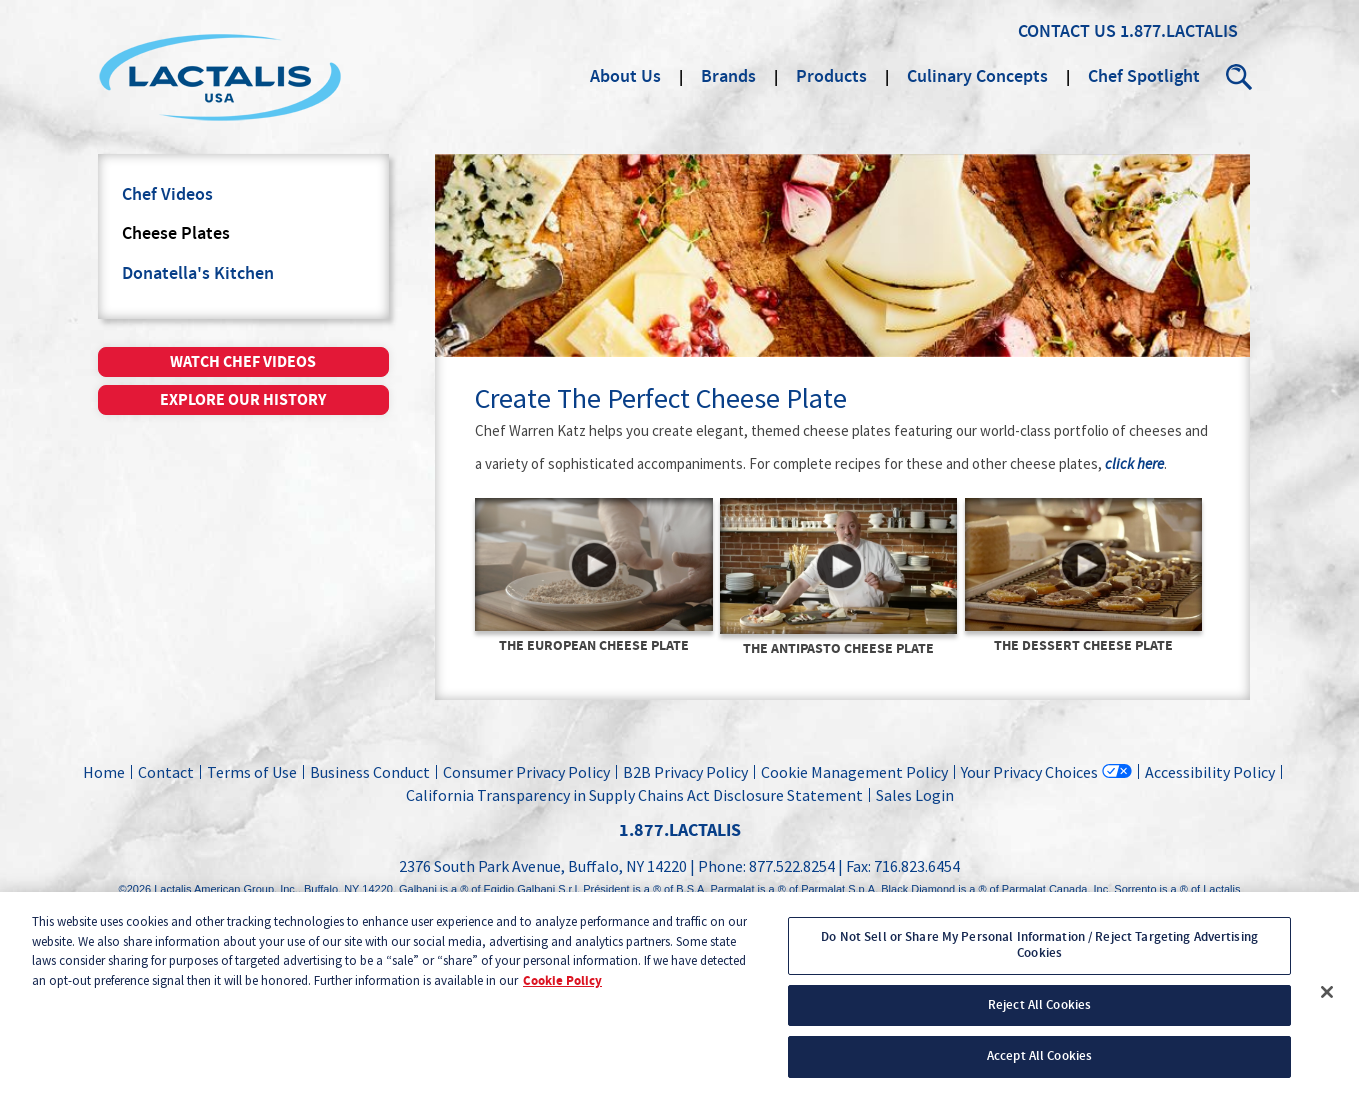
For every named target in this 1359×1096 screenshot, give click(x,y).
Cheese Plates (176, 234)
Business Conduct (370, 772)
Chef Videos (167, 195)
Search (1240, 77)
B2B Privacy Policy (685, 772)
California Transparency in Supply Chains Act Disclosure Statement (634, 795)
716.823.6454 (917, 866)
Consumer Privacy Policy (526, 772)
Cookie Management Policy (854, 772)
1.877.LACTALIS (1179, 32)
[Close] (1327, 1003)
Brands (728, 77)
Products (831, 77)
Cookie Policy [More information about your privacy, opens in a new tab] (562, 991)
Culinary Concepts (977, 77)
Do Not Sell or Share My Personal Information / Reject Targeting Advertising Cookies (1039, 955)
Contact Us (1067, 32)
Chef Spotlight (1144, 77)
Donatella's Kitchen (198, 274)
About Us (625, 77)
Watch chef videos (243, 362)
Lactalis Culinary (220, 77)
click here (1134, 464)
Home (104, 772)
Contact (166, 772)
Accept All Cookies (1039, 1066)
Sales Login (912, 795)
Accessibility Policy (1210, 772)
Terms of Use (252, 772)
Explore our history (243, 400)
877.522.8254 (792, 866)
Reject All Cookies (1039, 1014)
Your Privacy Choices (1029, 771)
